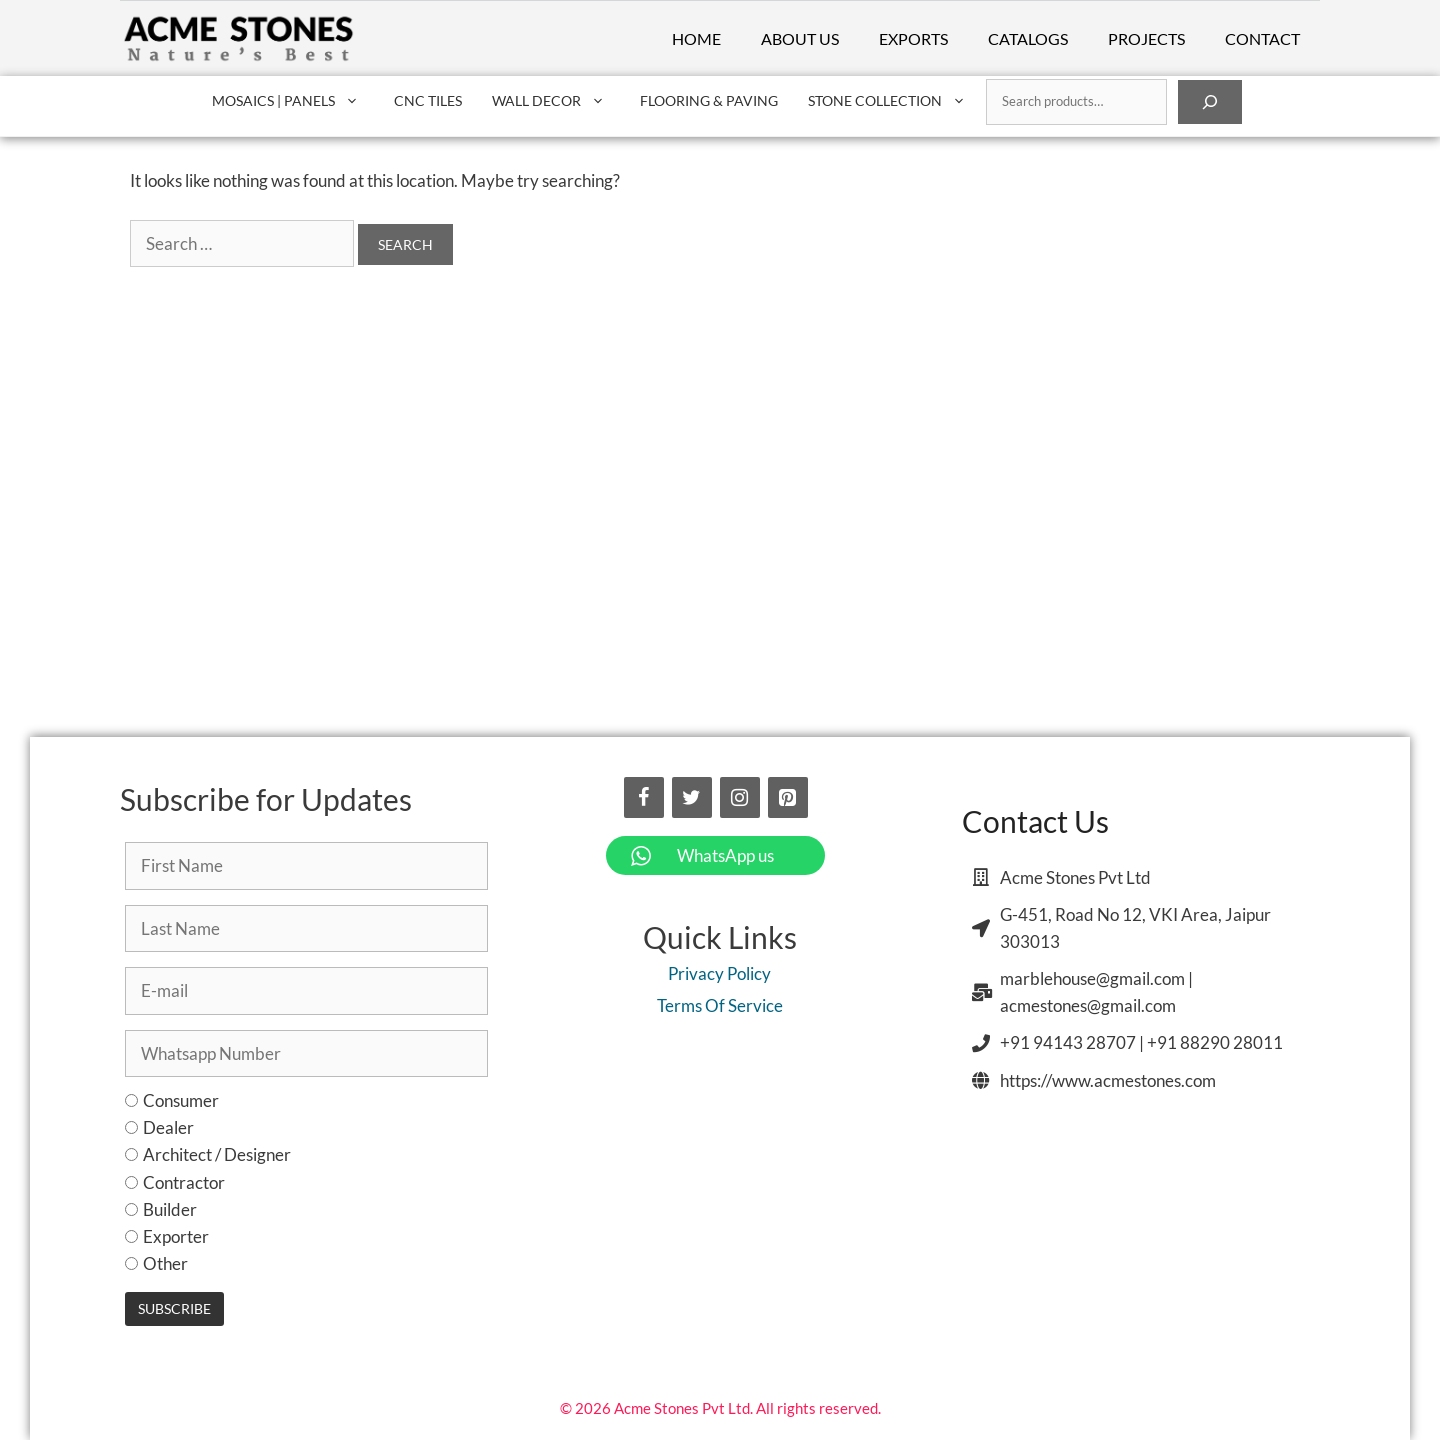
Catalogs (1028, 38)
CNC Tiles (428, 100)
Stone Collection (897, 101)
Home (696, 38)
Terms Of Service (720, 1005)
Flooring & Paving (709, 100)
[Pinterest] (788, 797)
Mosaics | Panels (295, 101)
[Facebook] (644, 797)
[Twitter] (692, 797)
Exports (913, 38)
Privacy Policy (719, 973)
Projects (1146, 38)
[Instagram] (740, 797)
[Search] (1210, 102)
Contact (1262, 38)
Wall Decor (558, 101)
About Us (800, 38)
